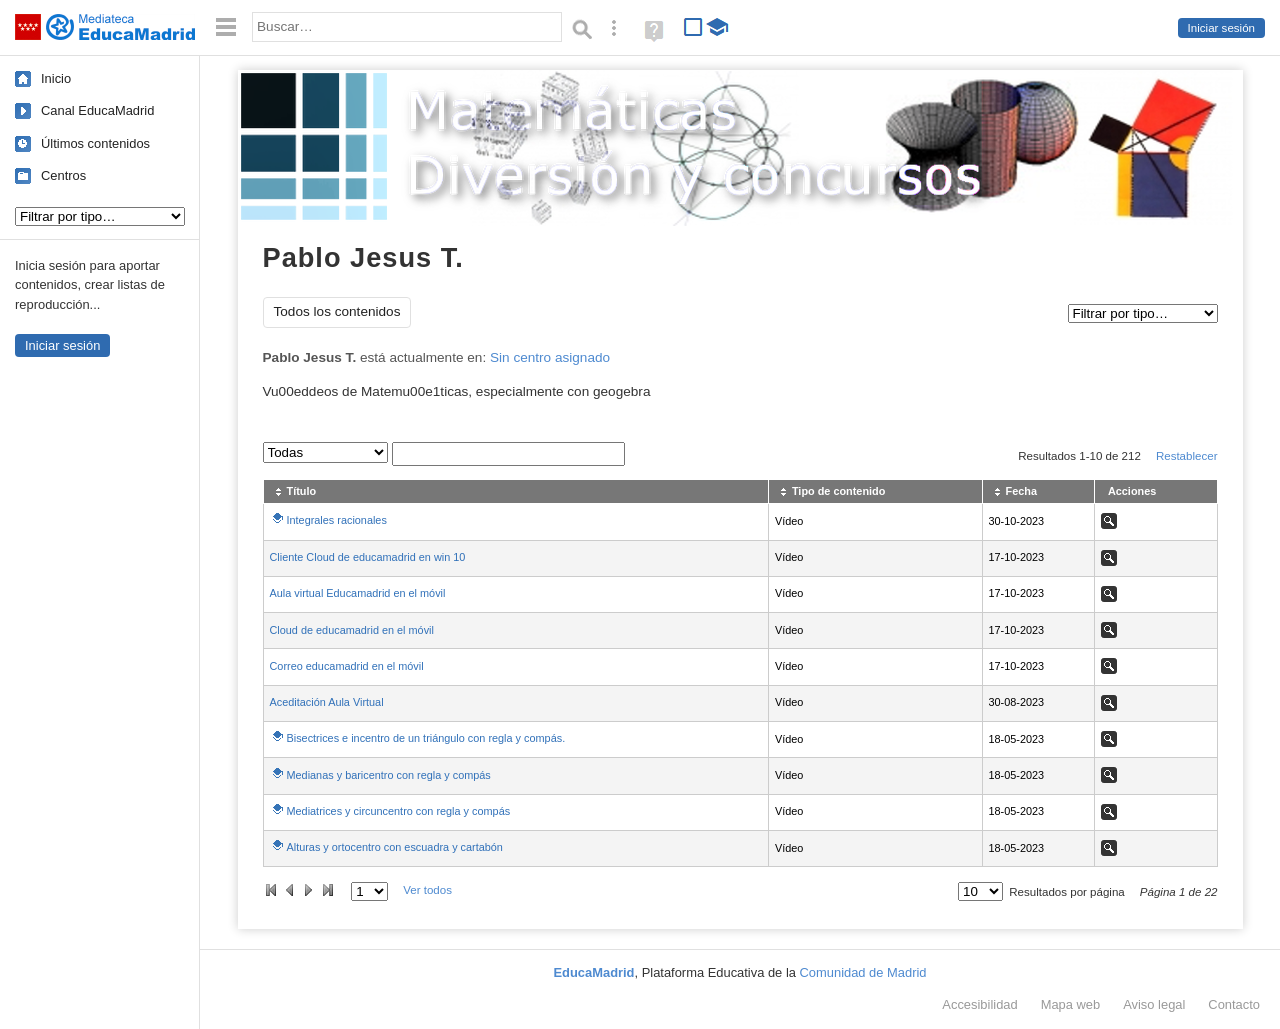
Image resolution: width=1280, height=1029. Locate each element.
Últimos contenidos (95, 143)
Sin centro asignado (550, 357)
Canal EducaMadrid (97, 110)
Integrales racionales (337, 520)
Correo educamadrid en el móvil (347, 666)
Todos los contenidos (337, 311)
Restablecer (1187, 456)
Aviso (1154, 1004)
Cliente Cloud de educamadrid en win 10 (368, 557)
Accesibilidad (979, 1004)
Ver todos (427, 890)
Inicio (56, 78)
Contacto (1234, 1004)
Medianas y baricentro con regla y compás (389, 775)
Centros (63, 175)
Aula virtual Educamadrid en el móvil (358, 593)
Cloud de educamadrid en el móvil (352, 630)
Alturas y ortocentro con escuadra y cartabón (395, 847)
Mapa (1071, 1004)
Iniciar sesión (1221, 28)
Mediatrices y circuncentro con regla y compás (399, 811)
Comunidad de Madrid (863, 972)
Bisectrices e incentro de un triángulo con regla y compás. (426, 738)
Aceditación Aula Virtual (327, 702)
